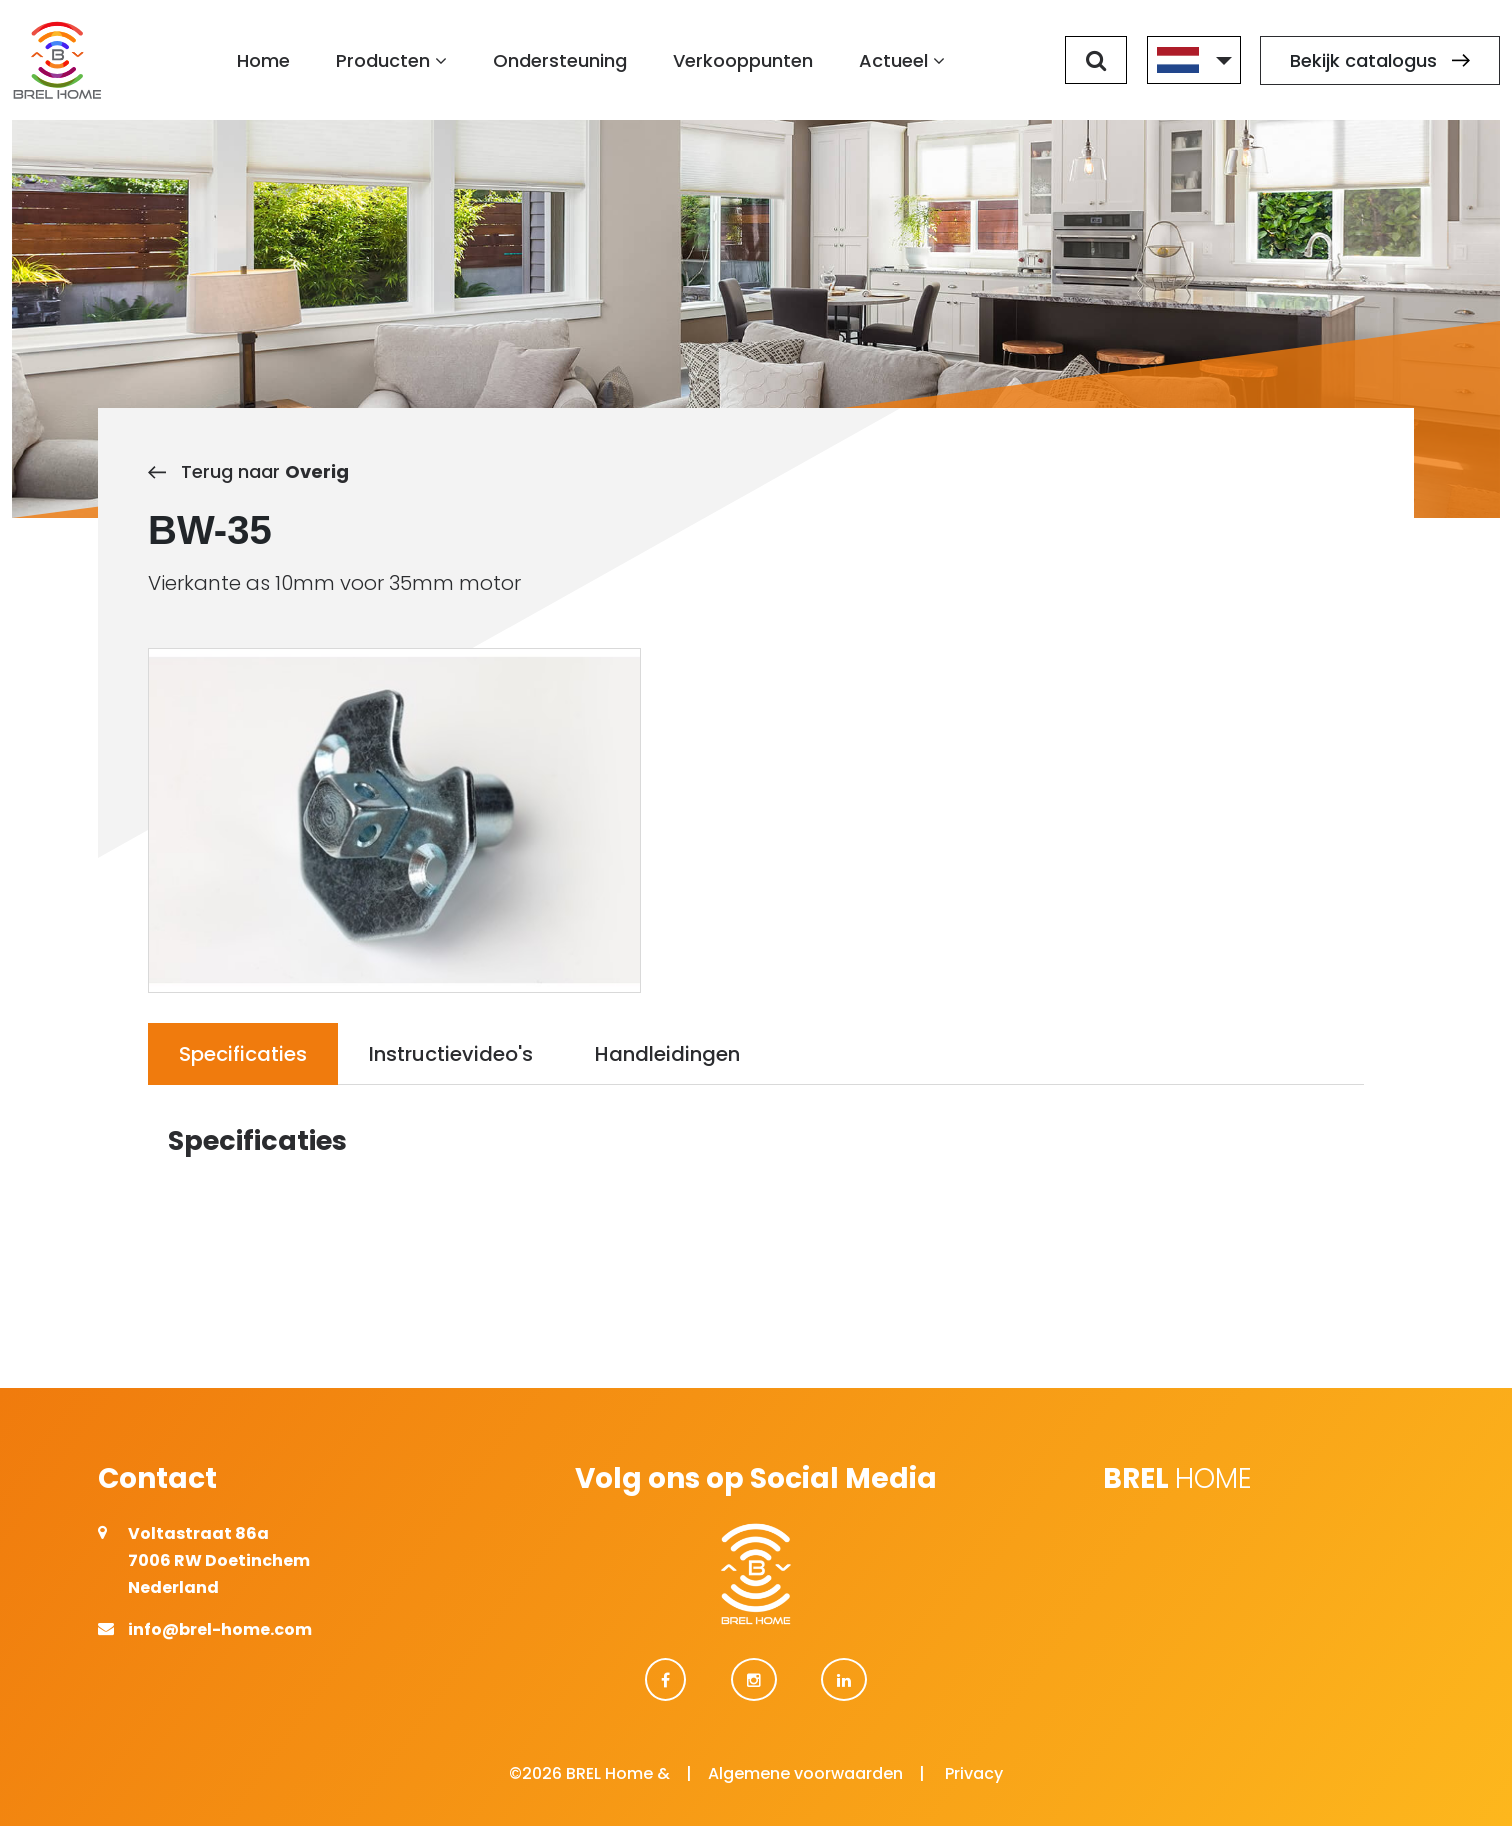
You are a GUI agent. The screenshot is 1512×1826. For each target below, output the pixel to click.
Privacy (974, 1773)
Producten (391, 60)
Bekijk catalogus (1380, 60)
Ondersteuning (560, 60)
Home (263, 60)
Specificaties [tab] (243, 1054)
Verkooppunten (743, 60)
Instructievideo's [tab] (451, 1054)
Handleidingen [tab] (667, 1054)
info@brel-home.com (220, 1629)
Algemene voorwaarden (805, 1773)
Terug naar (248, 471)
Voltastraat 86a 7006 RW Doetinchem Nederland (219, 1560)
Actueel (902, 60)
